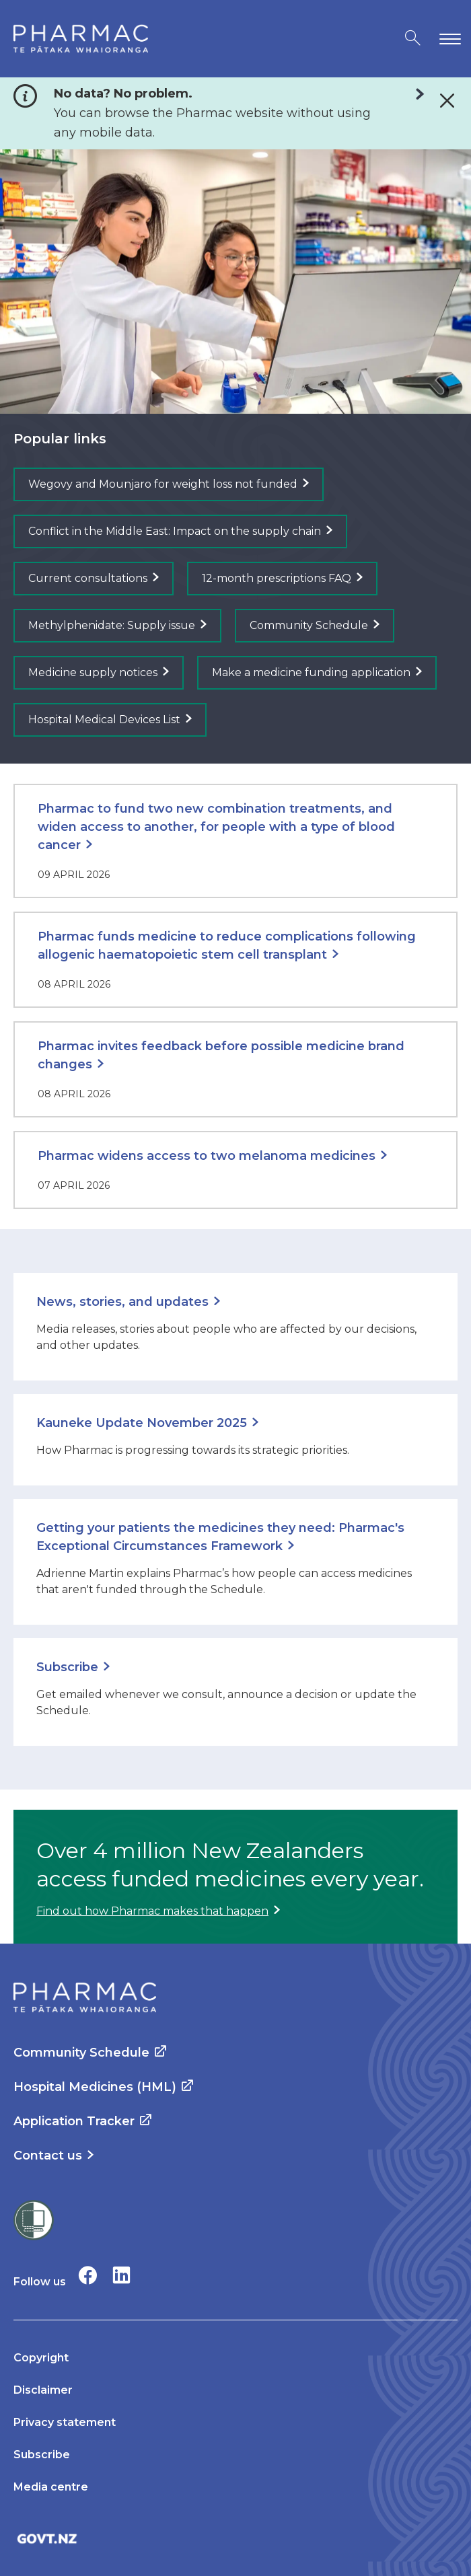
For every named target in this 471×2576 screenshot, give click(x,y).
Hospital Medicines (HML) (94, 2087)
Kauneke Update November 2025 (141, 1422)
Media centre (50, 2486)
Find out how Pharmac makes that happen (152, 1911)
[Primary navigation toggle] (447, 39)
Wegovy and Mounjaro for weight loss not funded (162, 484)
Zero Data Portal (413, 94)
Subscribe (67, 1667)
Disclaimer (43, 2390)
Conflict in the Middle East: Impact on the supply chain (174, 531)
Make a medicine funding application (311, 672)
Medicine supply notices (92, 672)
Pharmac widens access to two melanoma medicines (206, 1155)
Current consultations (87, 578)
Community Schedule (309, 625)
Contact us (47, 2155)
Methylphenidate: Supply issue (111, 625)
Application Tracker (74, 2121)
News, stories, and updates (122, 1301)
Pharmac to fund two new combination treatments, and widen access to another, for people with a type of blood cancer (216, 826)
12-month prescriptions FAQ (276, 578)
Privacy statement (64, 2422)
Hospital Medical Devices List (104, 719)
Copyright (41, 2357)
